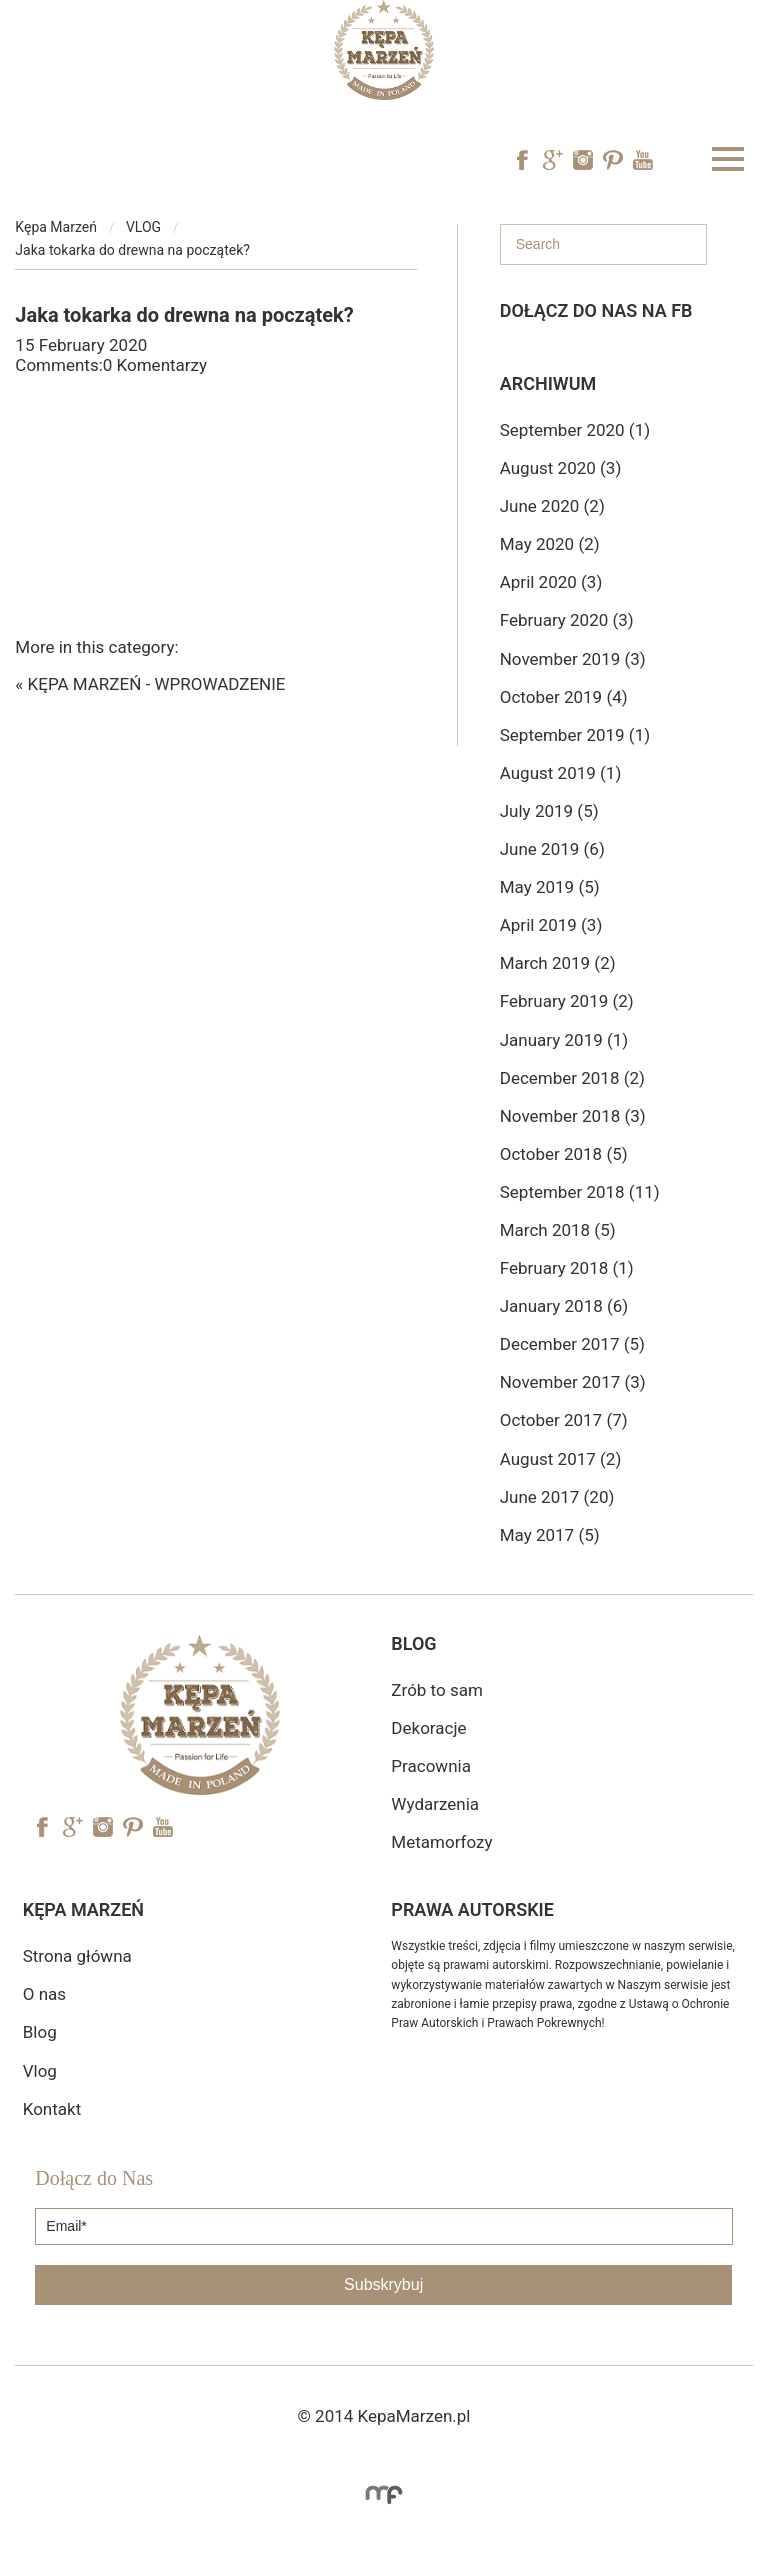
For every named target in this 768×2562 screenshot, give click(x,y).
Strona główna (77, 1956)
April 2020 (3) (551, 582)
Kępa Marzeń (56, 227)
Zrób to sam (436, 1690)
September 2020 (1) (575, 430)
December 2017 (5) (572, 1344)
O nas (44, 1994)
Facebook (523, 160)
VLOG (143, 227)
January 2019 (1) (564, 1040)
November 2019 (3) (573, 659)
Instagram (583, 160)
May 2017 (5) (550, 1535)
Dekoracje (428, 1728)
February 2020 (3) (567, 620)
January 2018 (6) (564, 1306)
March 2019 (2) (558, 963)
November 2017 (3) (573, 1382)
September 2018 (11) (580, 1192)
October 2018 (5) (564, 1154)
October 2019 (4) (564, 697)
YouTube (643, 160)
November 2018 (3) (573, 1116)
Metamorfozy (441, 1842)
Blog (40, 2032)
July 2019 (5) (549, 811)
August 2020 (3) (561, 468)
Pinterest (613, 160)
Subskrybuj (383, 2284)
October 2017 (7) (564, 1420)
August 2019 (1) (561, 773)
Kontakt (52, 2109)
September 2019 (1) (575, 735)
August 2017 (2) (561, 1459)
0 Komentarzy (155, 365)
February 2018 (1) (567, 1268)
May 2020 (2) (550, 544)
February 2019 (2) (567, 1001)
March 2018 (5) (558, 1230)
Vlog (40, 2071)
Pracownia (431, 1766)
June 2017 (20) (557, 1497)
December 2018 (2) (572, 1078)
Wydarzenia (435, 1804)
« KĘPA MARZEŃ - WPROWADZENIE (150, 684)
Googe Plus (553, 160)
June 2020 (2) (552, 506)
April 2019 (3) (551, 925)
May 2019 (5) (550, 887)
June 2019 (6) (552, 849)
